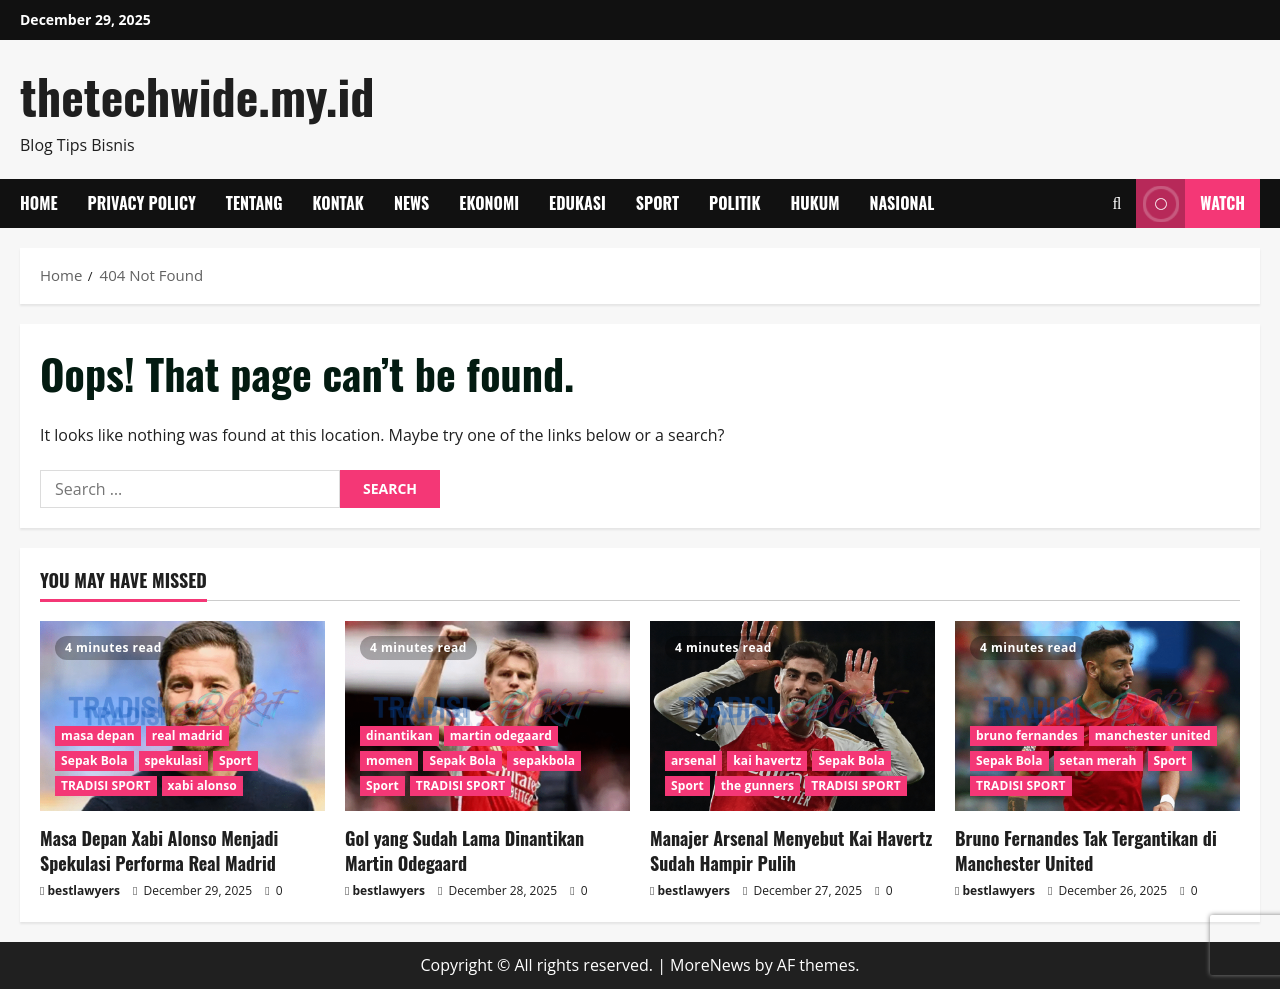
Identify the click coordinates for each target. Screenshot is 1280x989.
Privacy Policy (142, 203)
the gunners (757, 785)
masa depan (98, 735)
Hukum (815, 203)
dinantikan (399, 735)
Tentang (254, 203)
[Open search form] (1116, 203)
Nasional (901, 203)
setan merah (1098, 760)
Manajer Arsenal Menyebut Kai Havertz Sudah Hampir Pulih (791, 850)
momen (389, 760)
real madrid (187, 735)
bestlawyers (84, 890)
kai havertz (767, 760)
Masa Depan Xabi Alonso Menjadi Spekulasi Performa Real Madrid (159, 850)
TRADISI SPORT (106, 785)
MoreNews (710, 965)
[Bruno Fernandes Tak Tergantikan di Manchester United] (1097, 716)
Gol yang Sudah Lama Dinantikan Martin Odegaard (464, 850)
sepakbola (544, 760)
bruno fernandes (1027, 735)
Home (39, 203)
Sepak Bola (94, 760)
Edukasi (577, 203)
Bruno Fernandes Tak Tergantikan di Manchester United (1086, 850)
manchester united (1153, 735)
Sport (657, 203)
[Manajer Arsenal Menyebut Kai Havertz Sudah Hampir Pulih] (792, 716)
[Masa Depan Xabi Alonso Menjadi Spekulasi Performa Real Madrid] (182, 716)
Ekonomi (489, 203)
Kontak (338, 203)
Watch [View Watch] (1190, 203)
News (411, 203)
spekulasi (173, 760)
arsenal (693, 760)
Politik (734, 203)
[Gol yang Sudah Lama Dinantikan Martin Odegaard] (487, 716)
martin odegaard (501, 735)
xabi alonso (202, 785)
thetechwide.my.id (197, 95)
